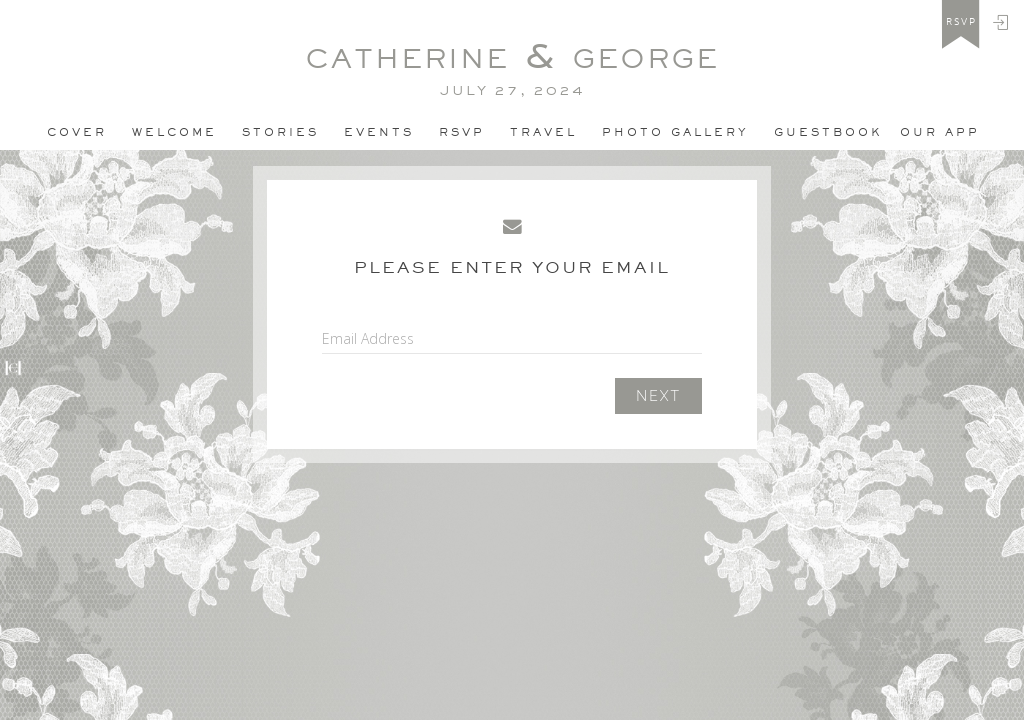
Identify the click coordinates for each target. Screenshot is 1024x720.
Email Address (368, 338)
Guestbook (828, 132)
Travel (543, 132)
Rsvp (462, 132)
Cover (77, 132)
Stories (280, 132)
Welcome (174, 132)
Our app (940, 132)
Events (379, 132)
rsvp (961, 22)
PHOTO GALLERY (675, 132)
